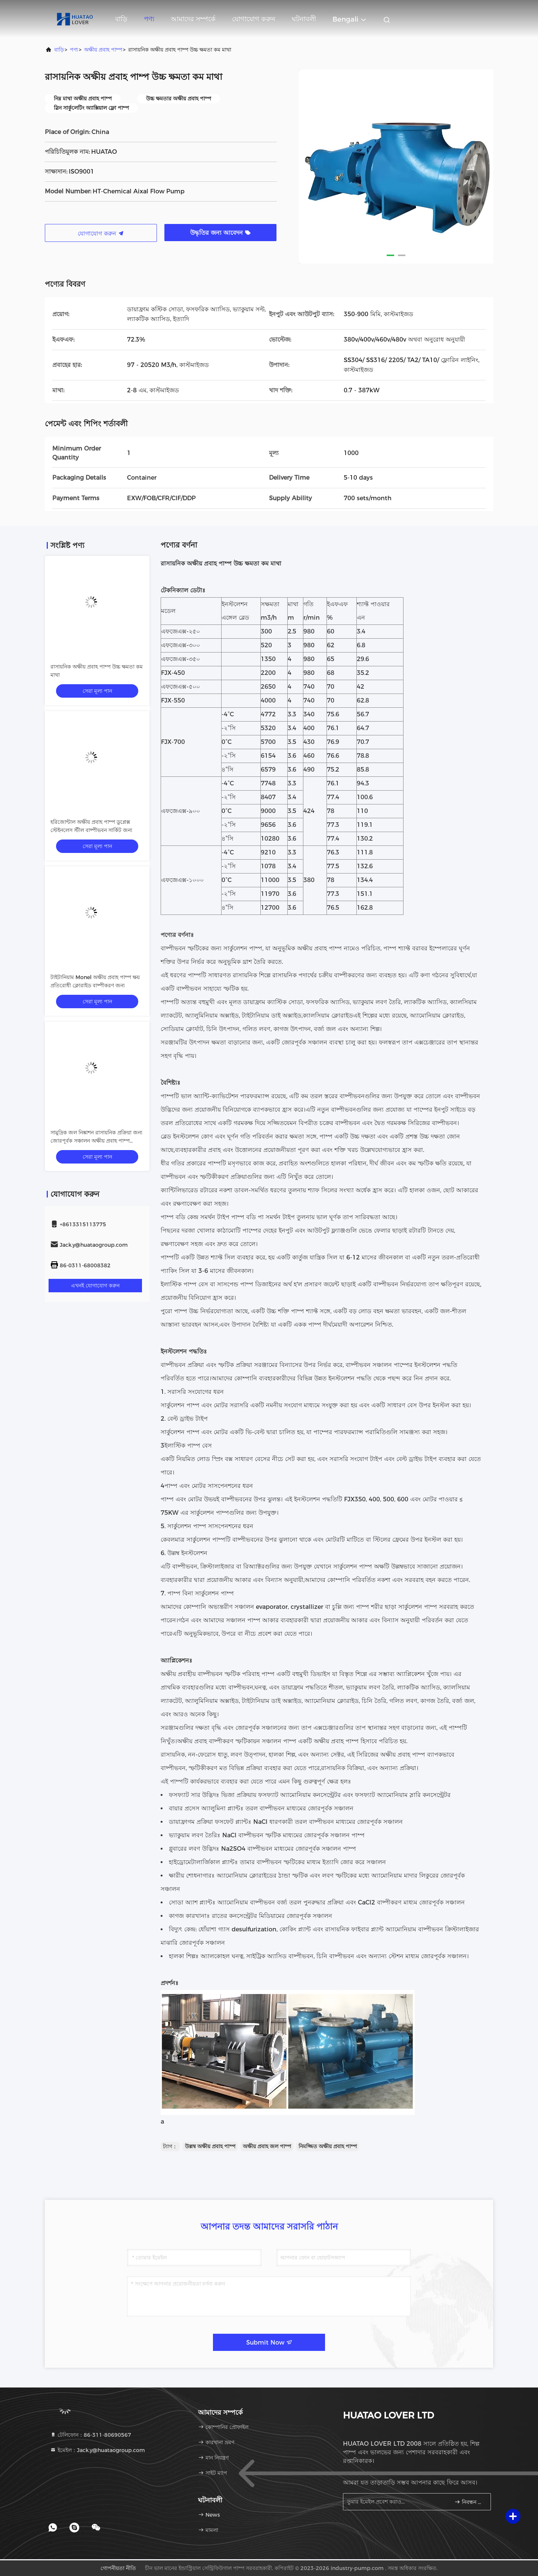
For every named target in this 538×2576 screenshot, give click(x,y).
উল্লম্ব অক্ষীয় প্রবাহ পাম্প (210, 2146)
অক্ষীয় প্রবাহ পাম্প (103, 49)
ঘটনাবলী (304, 19)
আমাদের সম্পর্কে (193, 19)
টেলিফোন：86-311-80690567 (90, 2435)
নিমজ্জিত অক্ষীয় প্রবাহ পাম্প (328, 2146)
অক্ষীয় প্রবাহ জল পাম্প (267, 2146)
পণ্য (149, 19)
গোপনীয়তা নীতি (118, 2568)
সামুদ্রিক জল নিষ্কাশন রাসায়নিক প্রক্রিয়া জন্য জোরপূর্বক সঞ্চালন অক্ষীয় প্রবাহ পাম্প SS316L (96, 1140)
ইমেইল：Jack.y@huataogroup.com (97, 2450)
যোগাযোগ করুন (253, 19)
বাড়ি (121, 19)
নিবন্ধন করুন (469, 2502)
